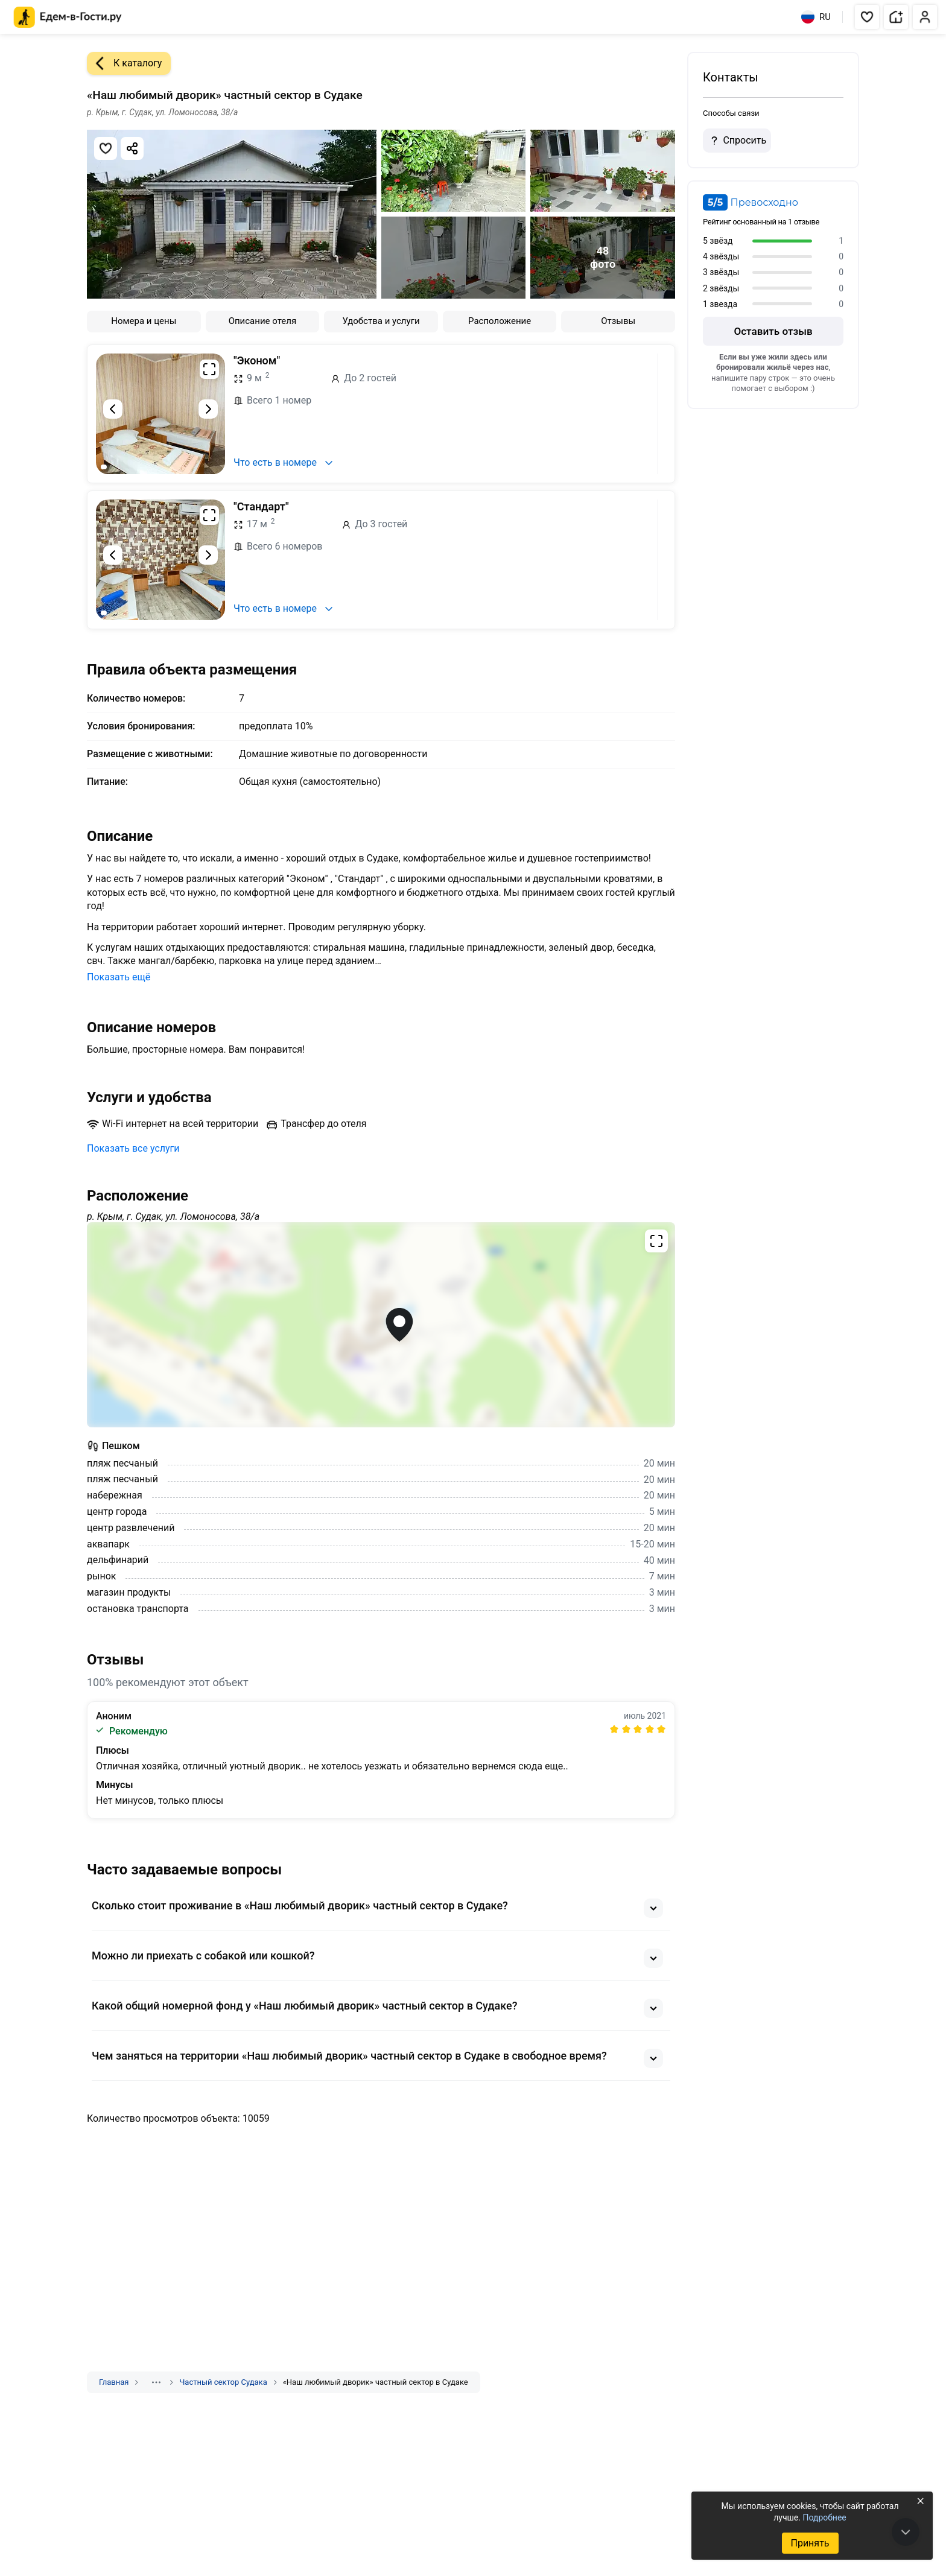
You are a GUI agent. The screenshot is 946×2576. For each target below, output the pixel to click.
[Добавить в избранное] (105, 148)
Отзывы (618, 321)
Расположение (499, 321)
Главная (114, 2382)
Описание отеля (263, 321)
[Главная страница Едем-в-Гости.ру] (68, 17)
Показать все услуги (133, 1148)
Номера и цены (143, 321)
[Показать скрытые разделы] (156, 2382)
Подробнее (824, 2517)
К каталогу (124, 63)
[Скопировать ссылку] (132, 148)
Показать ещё (118, 977)
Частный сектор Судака (223, 2382)
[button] (867, 17)
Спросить (736, 140)
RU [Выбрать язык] (816, 17)
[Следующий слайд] (208, 409)
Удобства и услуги (380, 321)
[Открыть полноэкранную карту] (381, 1324)
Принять (809, 2543)
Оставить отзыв (773, 331)
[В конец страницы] (905, 2532)
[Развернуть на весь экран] (209, 369)
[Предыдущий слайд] (112, 409)
